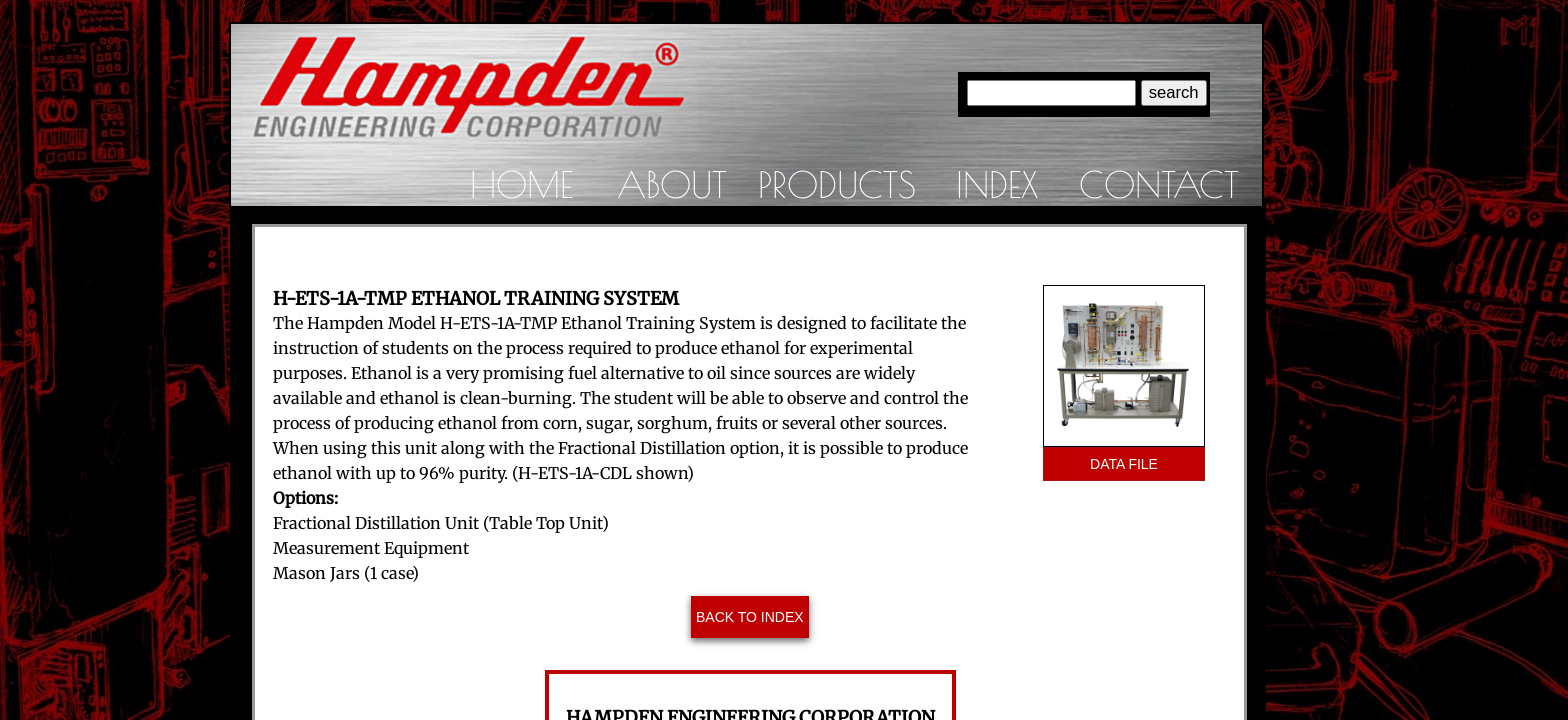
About (672, 184)
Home (521, 184)
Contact (1159, 184)
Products (837, 184)
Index (997, 184)
